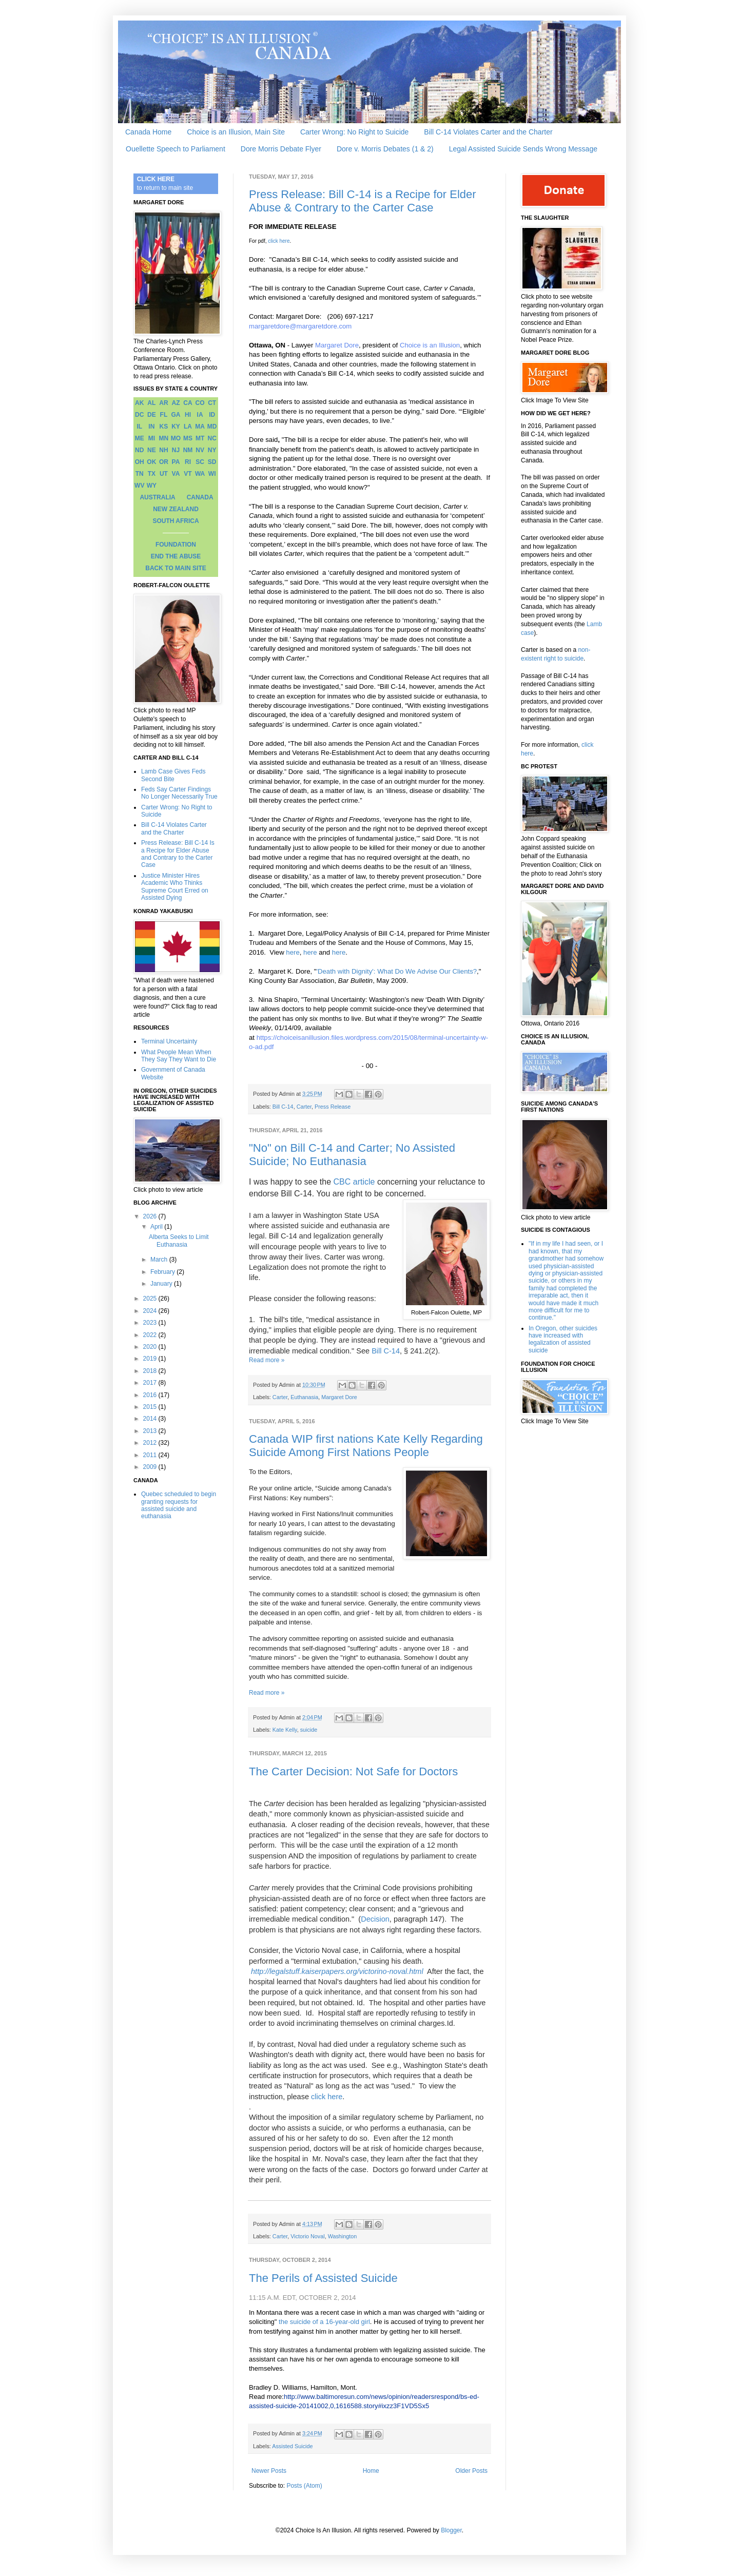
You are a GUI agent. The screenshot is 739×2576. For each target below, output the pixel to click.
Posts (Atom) (304, 2485)
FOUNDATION (175, 544)
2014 (151, 1418)
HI (188, 414)
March (159, 1259)
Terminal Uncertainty (169, 1041)
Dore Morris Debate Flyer (281, 149)
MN (164, 438)
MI (151, 438)
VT (187, 473)
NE (151, 450)
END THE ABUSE (176, 556)
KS (164, 426)
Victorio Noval (307, 2236)
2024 (151, 1310)
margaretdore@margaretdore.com (300, 326)
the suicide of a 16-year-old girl (324, 2322)
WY (152, 485)
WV (139, 485)
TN (139, 473)
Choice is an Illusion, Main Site (236, 132)
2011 (151, 1455)
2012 (151, 1442)
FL (164, 414)
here (292, 952)
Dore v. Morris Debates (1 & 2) (385, 149)
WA (200, 473)
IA (200, 414)
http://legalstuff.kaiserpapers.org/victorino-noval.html (337, 1971)
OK (151, 462)
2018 (151, 1370)
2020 (151, 1346)
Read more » (266, 1360)
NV (200, 450)
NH (163, 450)
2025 (151, 1298)
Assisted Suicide (292, 2446)
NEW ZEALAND (176, 509)
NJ (176, 450)
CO (200, 402)
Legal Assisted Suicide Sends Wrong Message (523, 149)
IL (139, 426)
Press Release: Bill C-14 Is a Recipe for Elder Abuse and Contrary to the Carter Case (178, 853)
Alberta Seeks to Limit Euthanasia (179, 1240)
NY (212, 450)
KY (175, 426)
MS (187, 438)
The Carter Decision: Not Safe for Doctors (353, 1771)
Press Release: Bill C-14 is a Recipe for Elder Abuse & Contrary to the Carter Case (362, 201)
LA (188, 426)
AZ (175, 402)
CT (212, 402)
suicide (309, 1730)
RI (188, 462)
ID (212, 414)
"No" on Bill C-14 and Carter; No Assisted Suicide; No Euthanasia (352, 1154)
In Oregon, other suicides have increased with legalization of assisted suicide (563, 1339)
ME (139, 438)
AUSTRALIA (157, 497)
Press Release (333, 1106)
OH (139, 462)
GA (175, 414)
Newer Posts (268, 2470)
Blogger (451, 2530)
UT (164, 473)
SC (200, 462)
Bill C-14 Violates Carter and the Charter (488, 132)
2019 (151, 1358)
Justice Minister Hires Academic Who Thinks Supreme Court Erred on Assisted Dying (174, 886)
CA (187, 402)
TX (151, 473)
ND (139, 450)
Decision (375, 1919)
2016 (151, 1395)
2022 (151, 1335)
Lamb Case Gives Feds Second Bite (173, 775)
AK (139, 402)
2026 (151, 1216)
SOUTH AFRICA (175, 521)
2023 (151, 1322)
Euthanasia (304, 1397)
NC (212, 438)
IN (151, 426)
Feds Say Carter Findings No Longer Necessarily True (179, 793)
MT (200, 438)
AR (163, 402)
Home (371, 2470)
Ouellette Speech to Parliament (175, 149)
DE (151, 414)
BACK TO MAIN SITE (175, 568)
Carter (304, 1106)
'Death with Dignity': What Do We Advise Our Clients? (396, 971)
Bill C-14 (283, 1106)
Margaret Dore (336, 345)
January (162, 1283)
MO (176, 438)
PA (176, 462)
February (163, 1271)
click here (278, 241)
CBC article (354, 1181)
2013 (151, 1431)
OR (163, 462)
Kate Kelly (285, 1730)
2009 (151, 1466)
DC (139, 414)
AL (151, 402)
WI (212, 473)
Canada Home (148, 132)
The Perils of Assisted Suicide (323, 2278)
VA (176, 473)
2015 (151, 1406)
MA (200, 426)
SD (212, 462)
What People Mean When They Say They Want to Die (178, 1056)
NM (188, 450)
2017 (151, 1382)
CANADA (200, 497)
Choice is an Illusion (430, 345)
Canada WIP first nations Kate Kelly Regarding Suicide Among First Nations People (366, 1445)
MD (212, 426)
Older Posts (471, 2470)
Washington (342, 2236)
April (157, 1226)
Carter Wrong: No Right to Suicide (354, 132)
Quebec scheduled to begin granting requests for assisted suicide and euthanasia (178, 1505)
